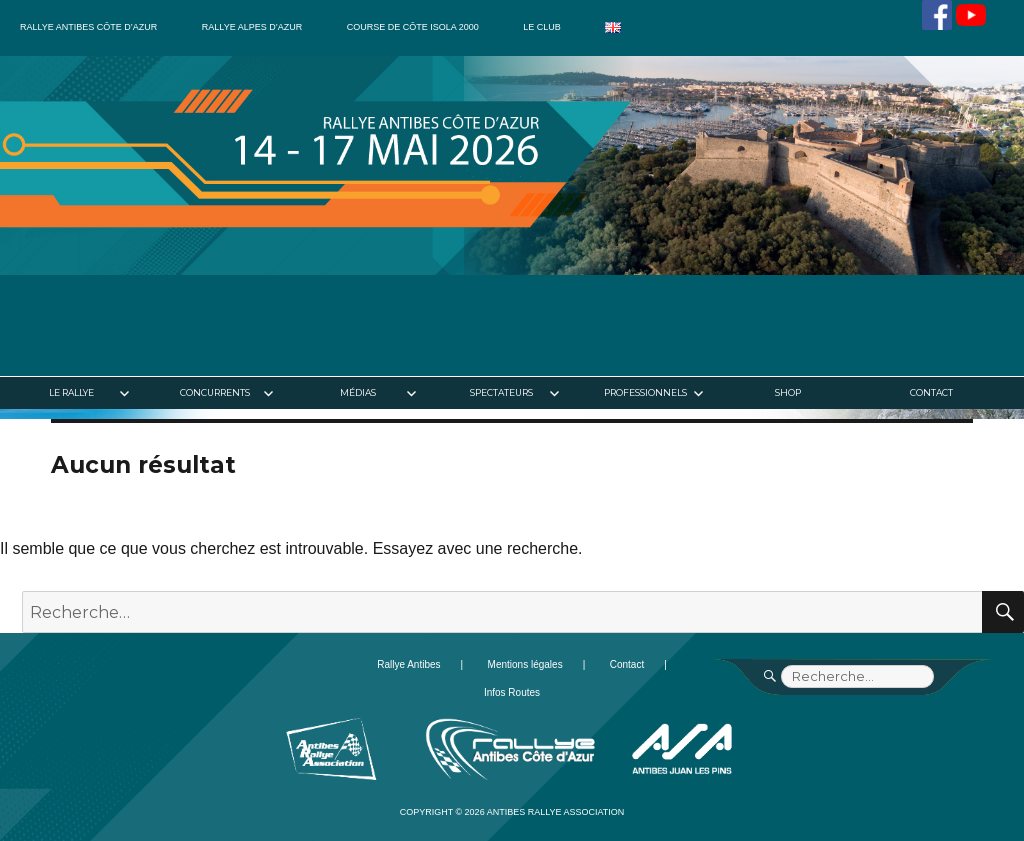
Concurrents (215, 392)
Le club (542, 27)
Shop (788, 392)
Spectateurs (501, 392)
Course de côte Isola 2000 (413, 27)
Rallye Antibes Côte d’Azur (88, 27)
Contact (931, 392)
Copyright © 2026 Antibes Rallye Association (512, 812)
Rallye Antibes (408, 664)
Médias (358, 392)
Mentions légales (525, 664)
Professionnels (645, 392)
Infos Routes (512, 692)
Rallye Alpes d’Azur (252, 27)
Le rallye (71, 392)
